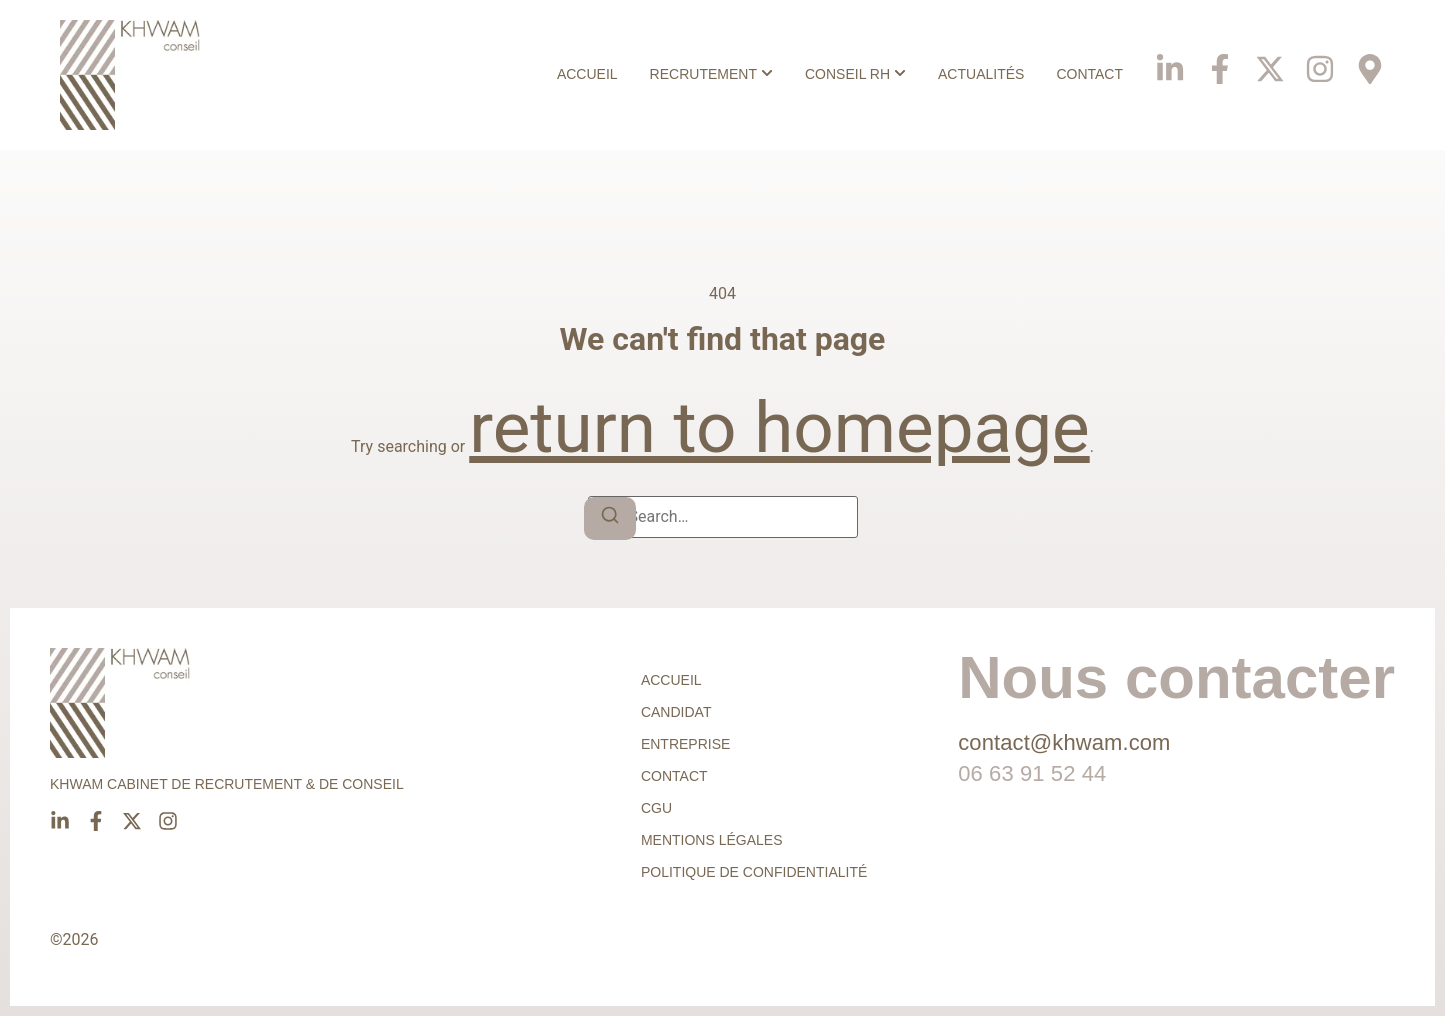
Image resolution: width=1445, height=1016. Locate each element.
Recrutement (703, 74)
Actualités (981, 74)
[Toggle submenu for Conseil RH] (898, 74)
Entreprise (685, 744)
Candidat (676, 712)
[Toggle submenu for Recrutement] (765, 74)
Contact (1089, 74)
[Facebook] (1220, 60)
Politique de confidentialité (754, 872)
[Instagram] (1320, 60)
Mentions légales (712, 840)
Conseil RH (847, 74)
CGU (656, 808)
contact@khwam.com (1064, 742)
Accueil (587, 74)
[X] (1270, 60)
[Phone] (1370, 60)
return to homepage (779, 427)
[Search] (610, 518)
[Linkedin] (1170, 60)
